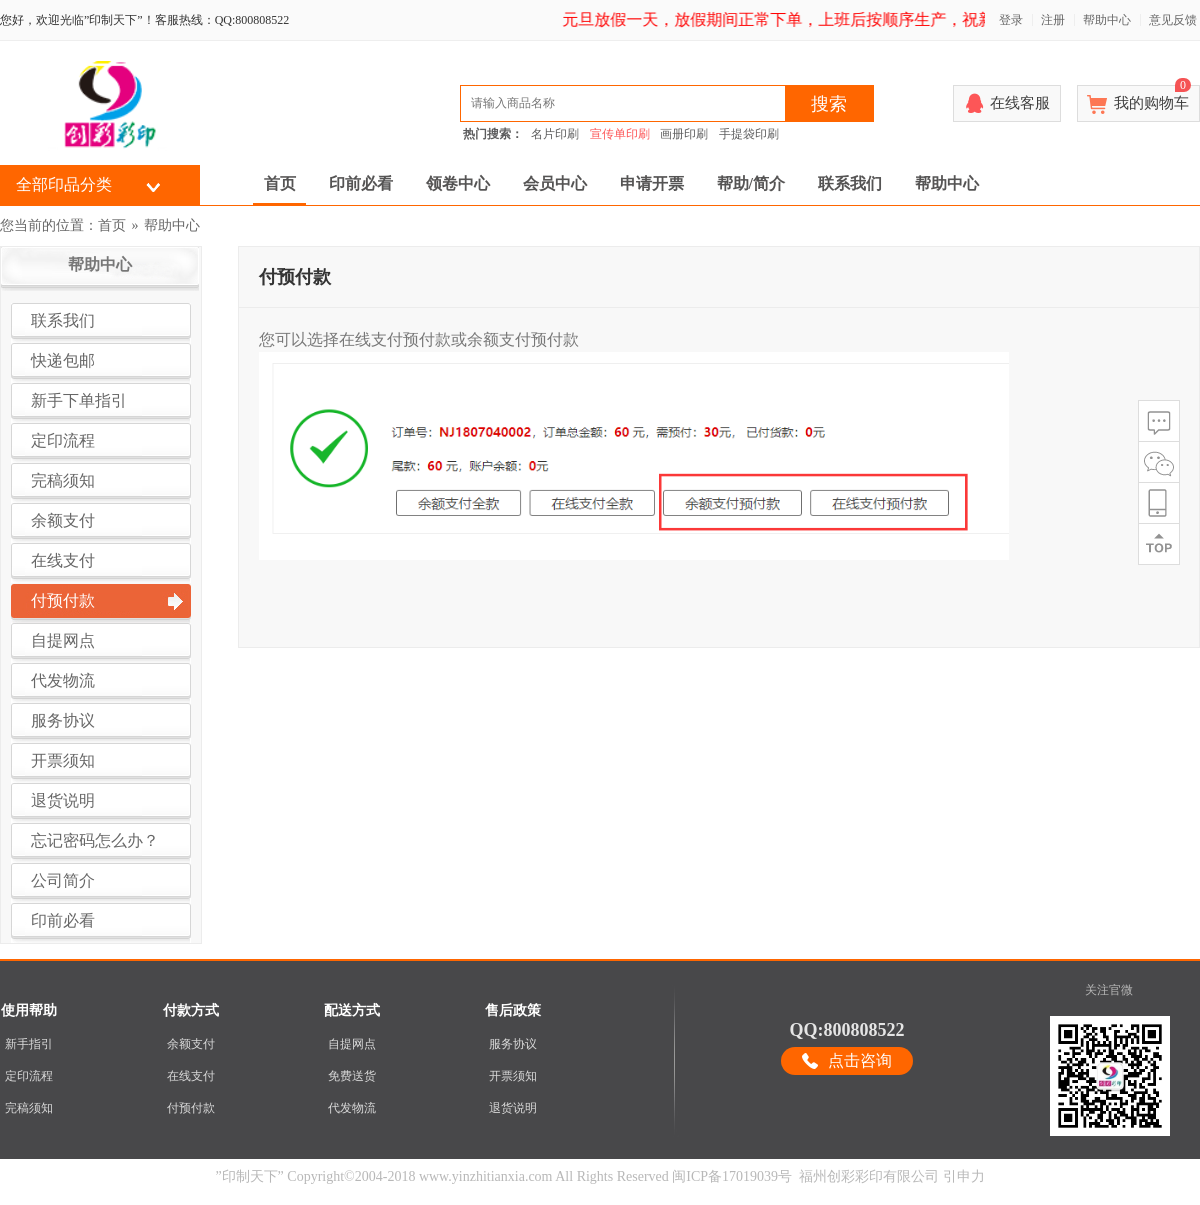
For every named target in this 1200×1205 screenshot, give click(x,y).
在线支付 (191, 1076)
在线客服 (1020, 103)
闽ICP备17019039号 (732, 1176)
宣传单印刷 (620, 134)
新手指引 (29, 1044)
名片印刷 (555, 134)
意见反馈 (1173, 20)
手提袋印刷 (749, 134)
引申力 (964, 1176)
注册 (1053, 20)
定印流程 (29, 1076)
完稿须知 (29, 1108)
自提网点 (352, 1044)
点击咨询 (860, 1060)
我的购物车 (1152, 98)
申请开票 (652, 183)
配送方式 (352, 1010)
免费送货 (352, 1076)
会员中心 (555, 183)
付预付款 (191, 1108)
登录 (1011, 20)
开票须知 (513, 1076)
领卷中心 (458, 183)
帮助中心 (1107, 20)
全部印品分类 (64, 184)
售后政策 (513, 1010)
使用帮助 (29, 1010)
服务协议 (513, 1044)
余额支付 (191, 1044)
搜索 (829, 104)
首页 (280, 183)
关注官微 (1109, 990)
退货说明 (513, 1108)
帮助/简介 (751, 183)
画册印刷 (684, 134)
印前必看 (361, 183)
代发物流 (352, 1108)
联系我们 (850, 183)
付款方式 (191, 1010)
